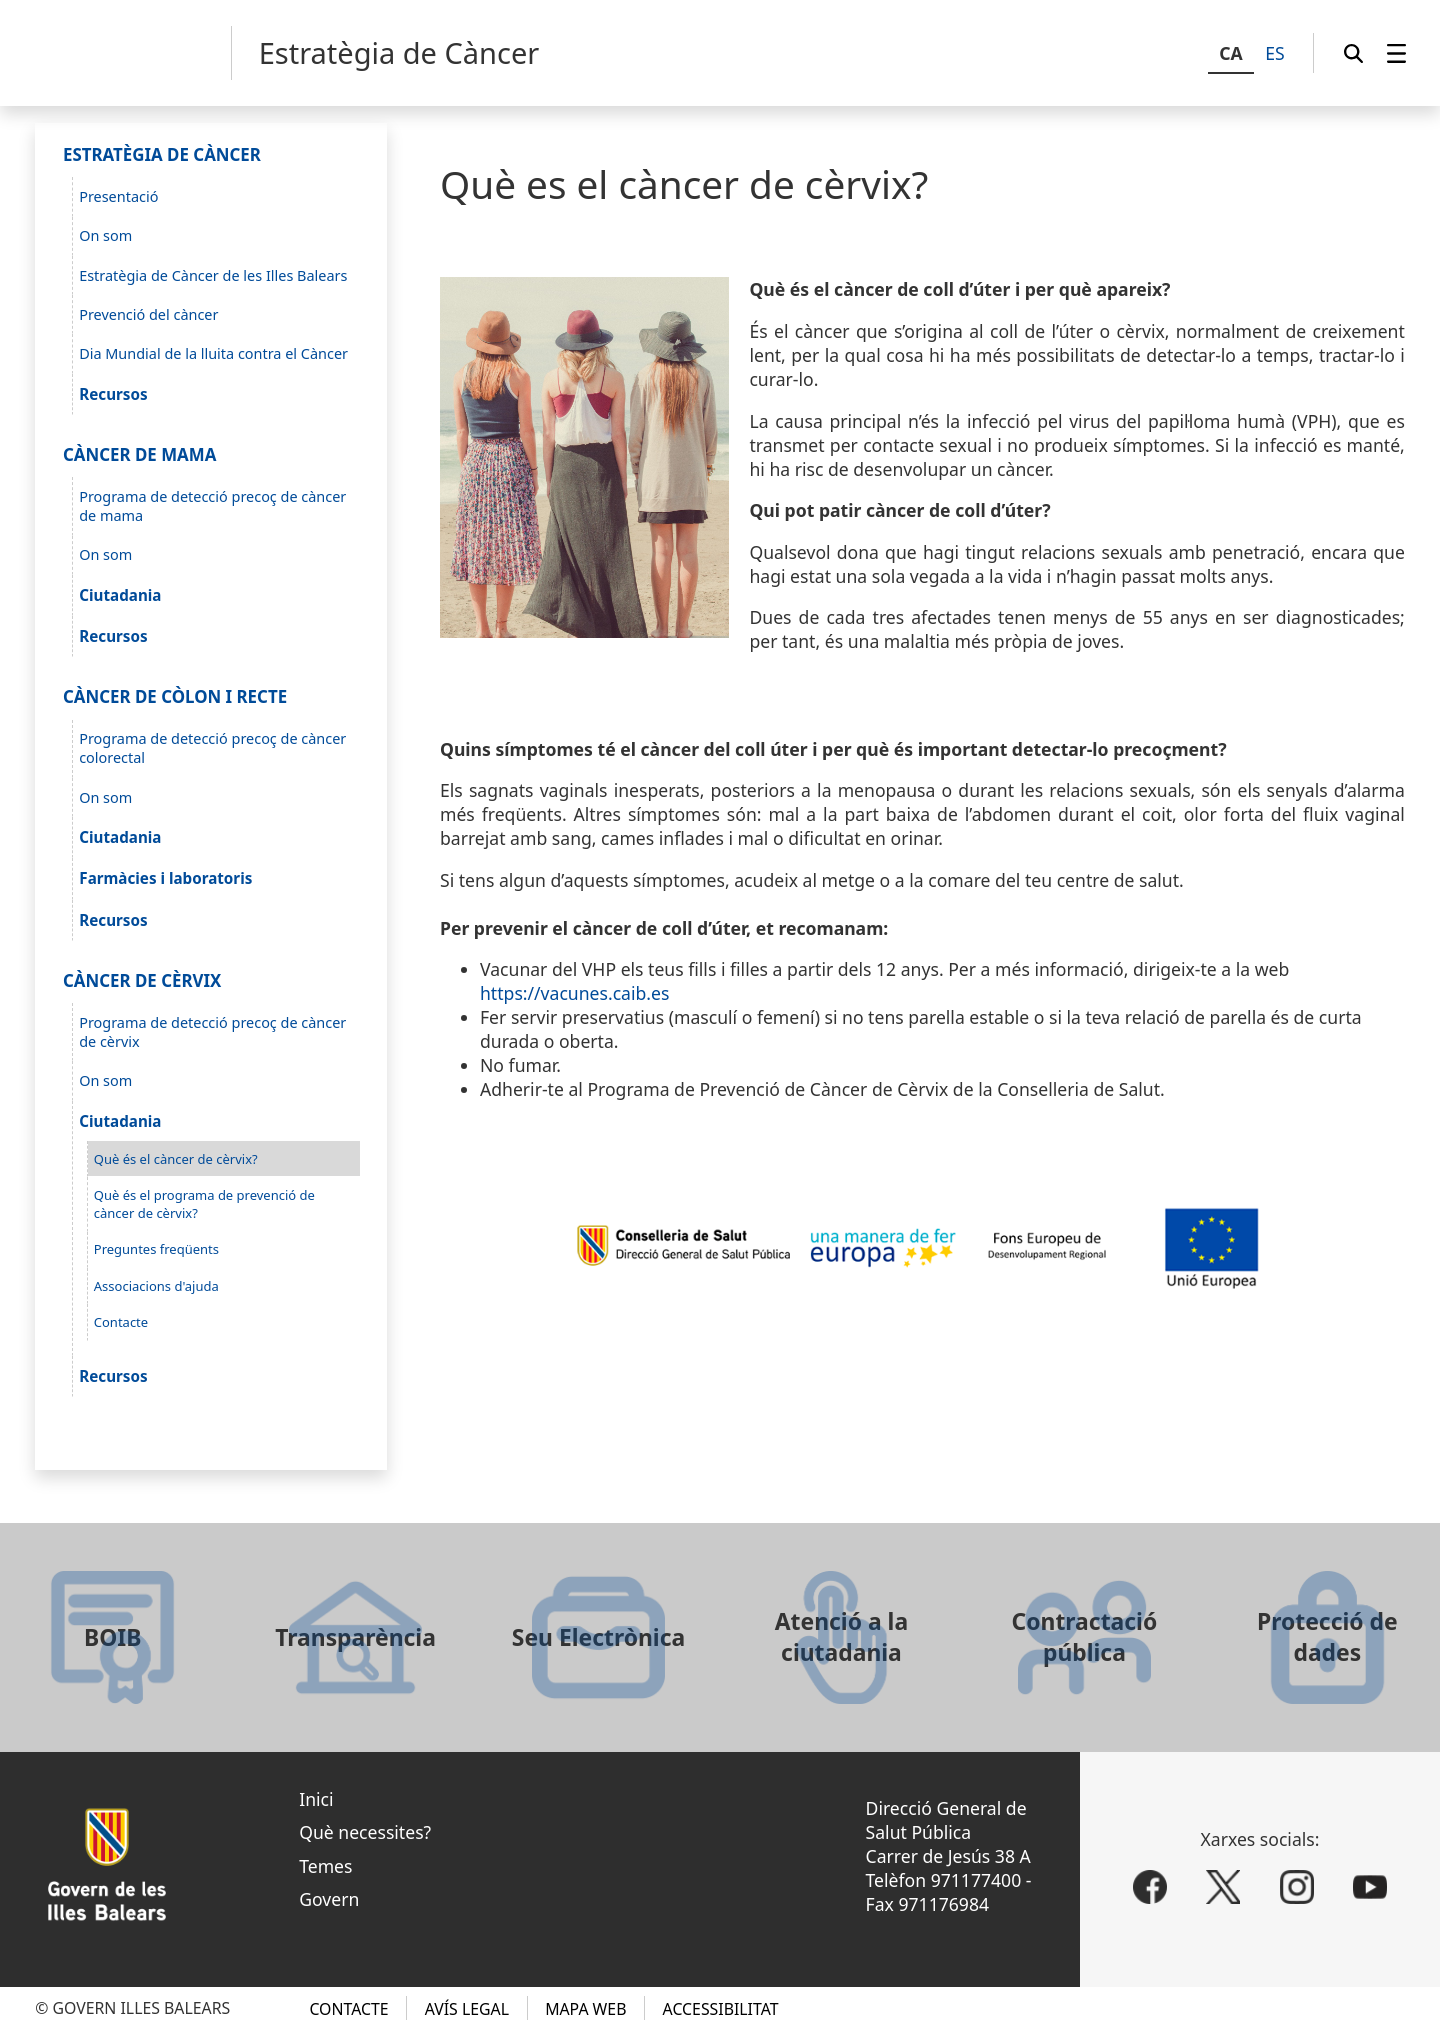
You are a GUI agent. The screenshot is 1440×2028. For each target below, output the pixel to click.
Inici (316, 1799)
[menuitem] (1396, 53)
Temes (325, 1866)
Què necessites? (365, 1832)
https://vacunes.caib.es (574, 993)
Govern (329, 1899)
